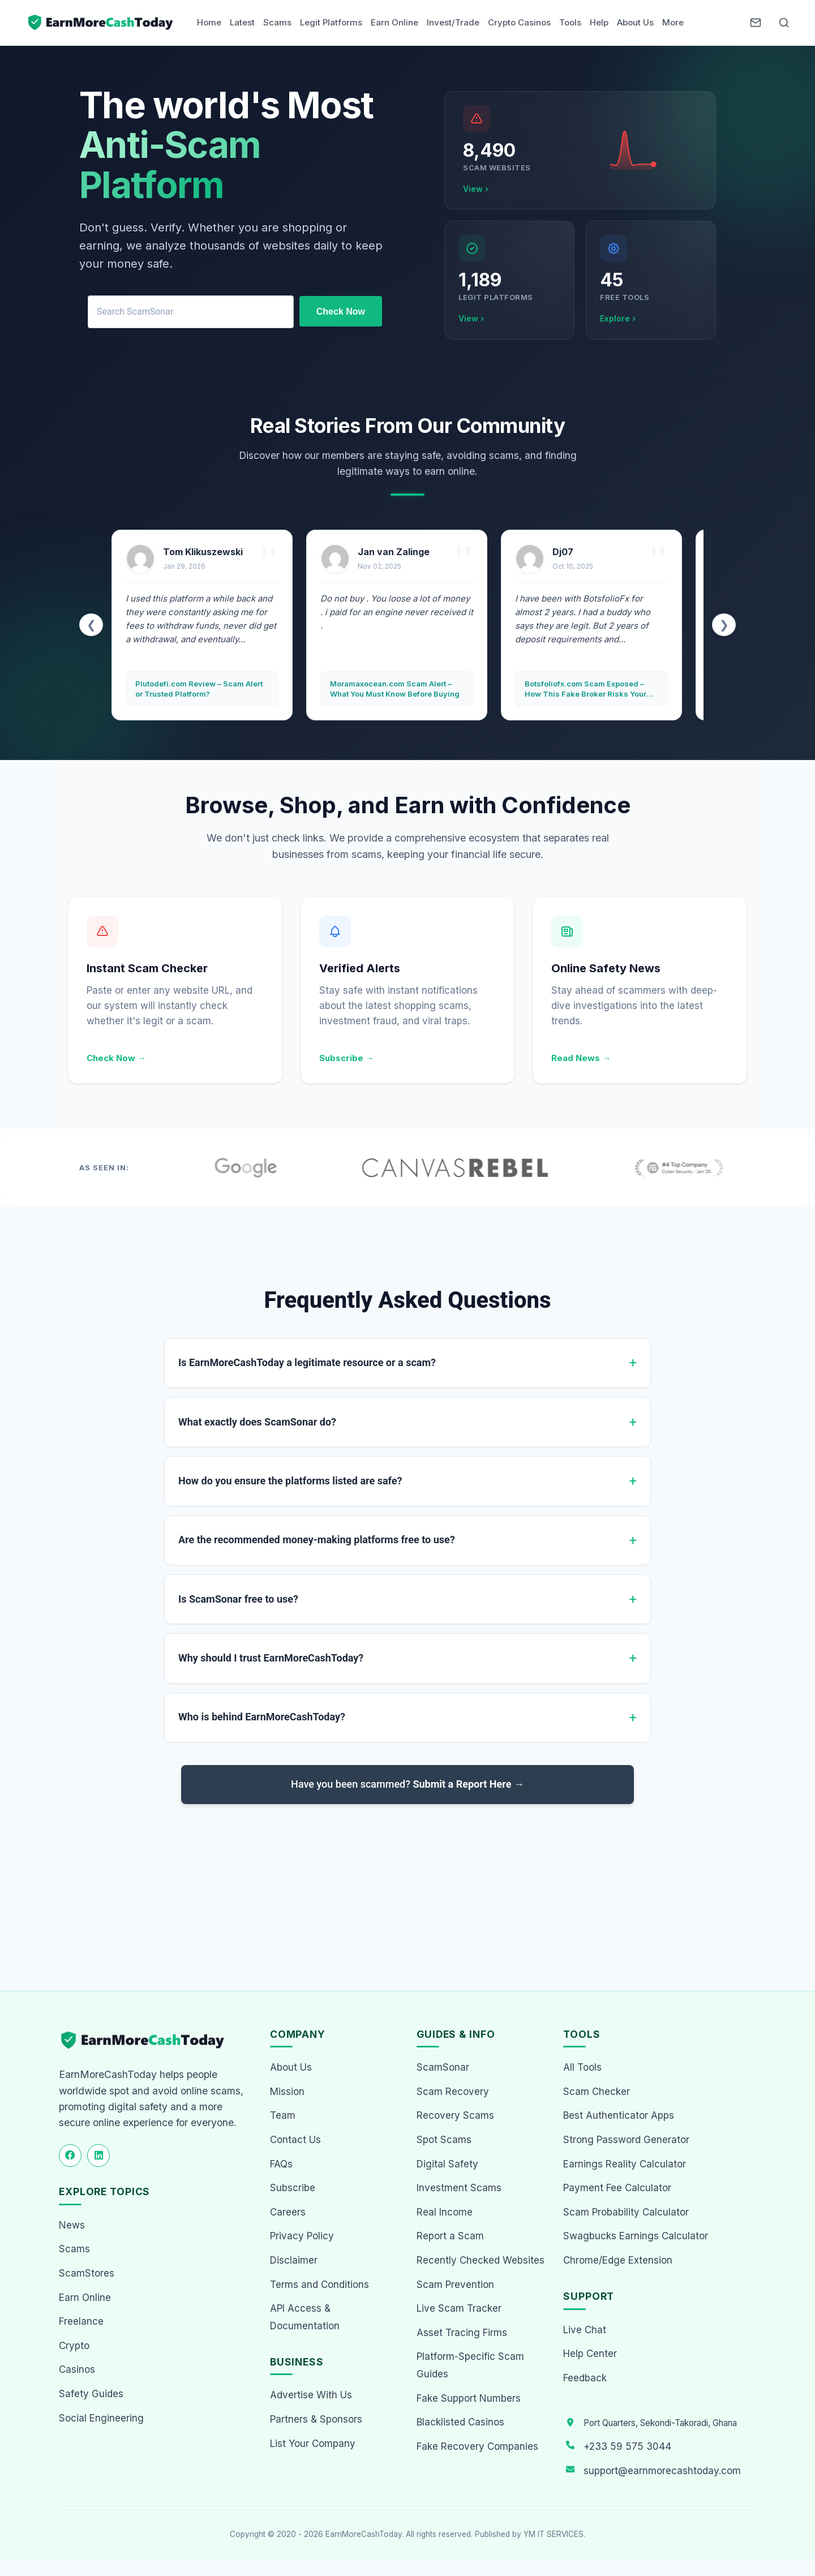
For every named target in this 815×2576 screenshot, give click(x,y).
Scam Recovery (453, 2091)
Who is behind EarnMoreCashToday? (261, 1717)
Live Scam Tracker (459, 2308)
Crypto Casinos (519, 22)
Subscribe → (346, 1058)
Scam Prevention (455, 2284)
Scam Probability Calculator (626, 2212)
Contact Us (295, 2139)
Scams (277, 22)
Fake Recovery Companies (477, 2446)
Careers (288, 2212)
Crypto (74, 2345)
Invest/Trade (453, 22)
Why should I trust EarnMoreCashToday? (270, 1658)
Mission (287, 2091)
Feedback (585, 2378)
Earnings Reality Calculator (624, 2164)
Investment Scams (459, 2187)
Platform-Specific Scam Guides (470, 2365)
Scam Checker (596, 2091)
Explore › (618, 318)
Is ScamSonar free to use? (238, 1599)
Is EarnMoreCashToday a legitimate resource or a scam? (307, 1362)
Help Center (590, 2353)
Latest (242, 22)
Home (209, 22)
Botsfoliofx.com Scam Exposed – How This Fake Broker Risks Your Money (585, 689)
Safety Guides (91, 2393)
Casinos (77, 2369)
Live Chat (584, 2329)
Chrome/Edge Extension (617, 2260)
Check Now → (116, 1058)
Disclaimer (294, 2260)
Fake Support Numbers (469, 2398)
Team (282, 2115)
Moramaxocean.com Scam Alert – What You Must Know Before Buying (395, 688)
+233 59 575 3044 (627, 2446)
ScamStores (86, 2273)
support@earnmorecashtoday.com (662, 2470)
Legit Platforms (331, 22)
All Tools (582, 2067)
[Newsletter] (755, 22)
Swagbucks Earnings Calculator (635, 2236)
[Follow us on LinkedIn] (98, 2155)
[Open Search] (783, 22)
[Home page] (101, 22)
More (673, 22)
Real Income (445, 2212)
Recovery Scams (455, 2115)
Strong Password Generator (626, 2139)
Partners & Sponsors (316, 2419)
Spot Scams (444, 2139)
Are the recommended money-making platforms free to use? (316, 1539)
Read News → (581, 1058)
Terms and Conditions (319, 2284)
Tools (570, 22)
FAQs (281, 2164)
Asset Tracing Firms (462, 2332)
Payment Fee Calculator (617, 2187)
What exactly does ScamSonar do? (257, 1422)
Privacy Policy (302, 2236)
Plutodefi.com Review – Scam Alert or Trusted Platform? (199, 688)
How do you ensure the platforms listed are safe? (290, 1481)
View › (475, 189)
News (72, 2225)
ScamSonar (443, 2067)
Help (599, 22)
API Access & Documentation (305, 2317)
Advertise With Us (311, 2395)
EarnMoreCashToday (363, 2534)
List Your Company (312, 2443)
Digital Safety (447, 2164)
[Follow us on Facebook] (70, 2155)
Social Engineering (101, 2418)
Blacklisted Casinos (460, 2422)
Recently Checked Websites (480, 2260)
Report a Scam (450, 2236)
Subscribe (292, 2187)
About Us (635, 22)
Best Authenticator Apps (618, 2115)
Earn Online (394, 22)
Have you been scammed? (407, 1784)
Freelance (81, 2321)
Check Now (340, 311)
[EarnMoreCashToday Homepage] (147, 2040)
